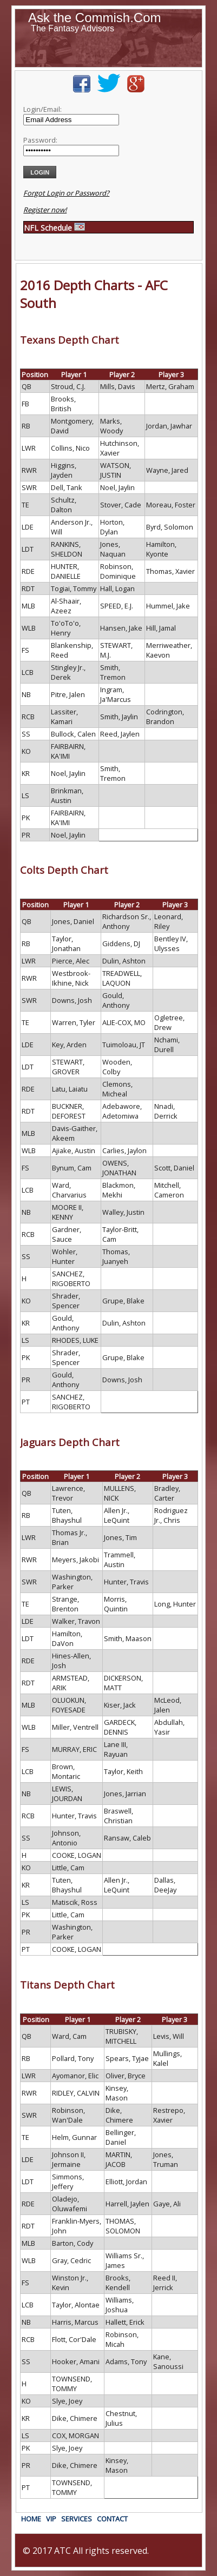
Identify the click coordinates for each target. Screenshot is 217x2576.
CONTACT (112, 2519)
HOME (31, 2519)
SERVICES (76, 2519)
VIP (51, 2519)
